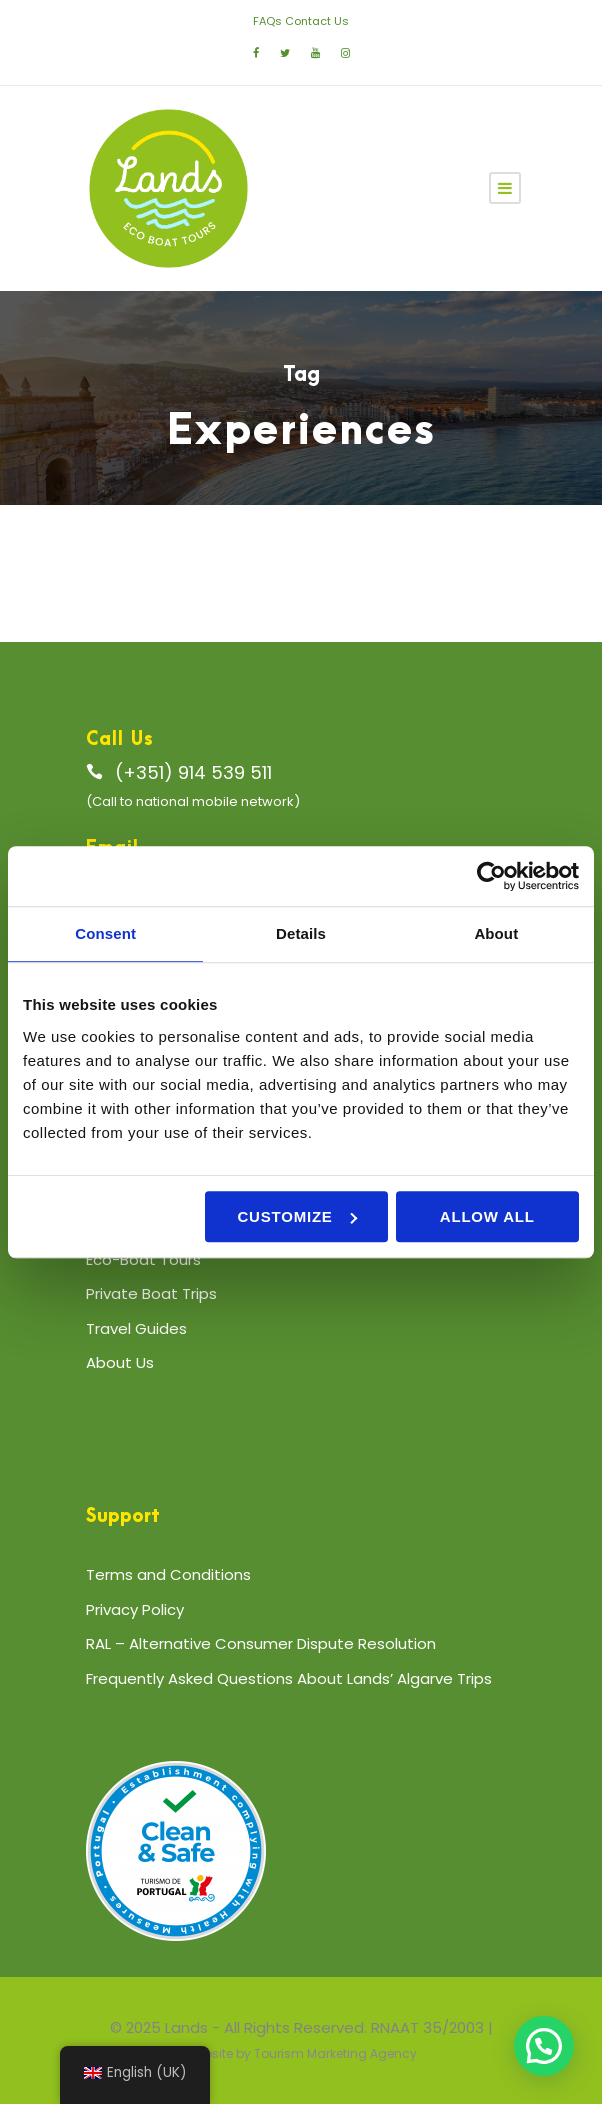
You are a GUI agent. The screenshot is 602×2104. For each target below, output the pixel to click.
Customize (296, 1216)
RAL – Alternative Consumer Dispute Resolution (261, 1643)
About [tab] (496, 933)
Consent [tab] (105, 933)
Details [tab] (301, 933)
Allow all (487, 1216)
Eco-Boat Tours (143, 1259)
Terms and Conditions (168, 1574)
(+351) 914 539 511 (193, 772)
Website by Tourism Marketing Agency (301, 2053)
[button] (544, 2046)
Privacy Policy (135, 1609)
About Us (120, 1362)
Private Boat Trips (151, 1293)
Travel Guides (136, 1328)
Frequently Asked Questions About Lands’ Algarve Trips (289, 1678)
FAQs (267, 21)
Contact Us (317, 21)
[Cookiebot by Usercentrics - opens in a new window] (491, 876)
